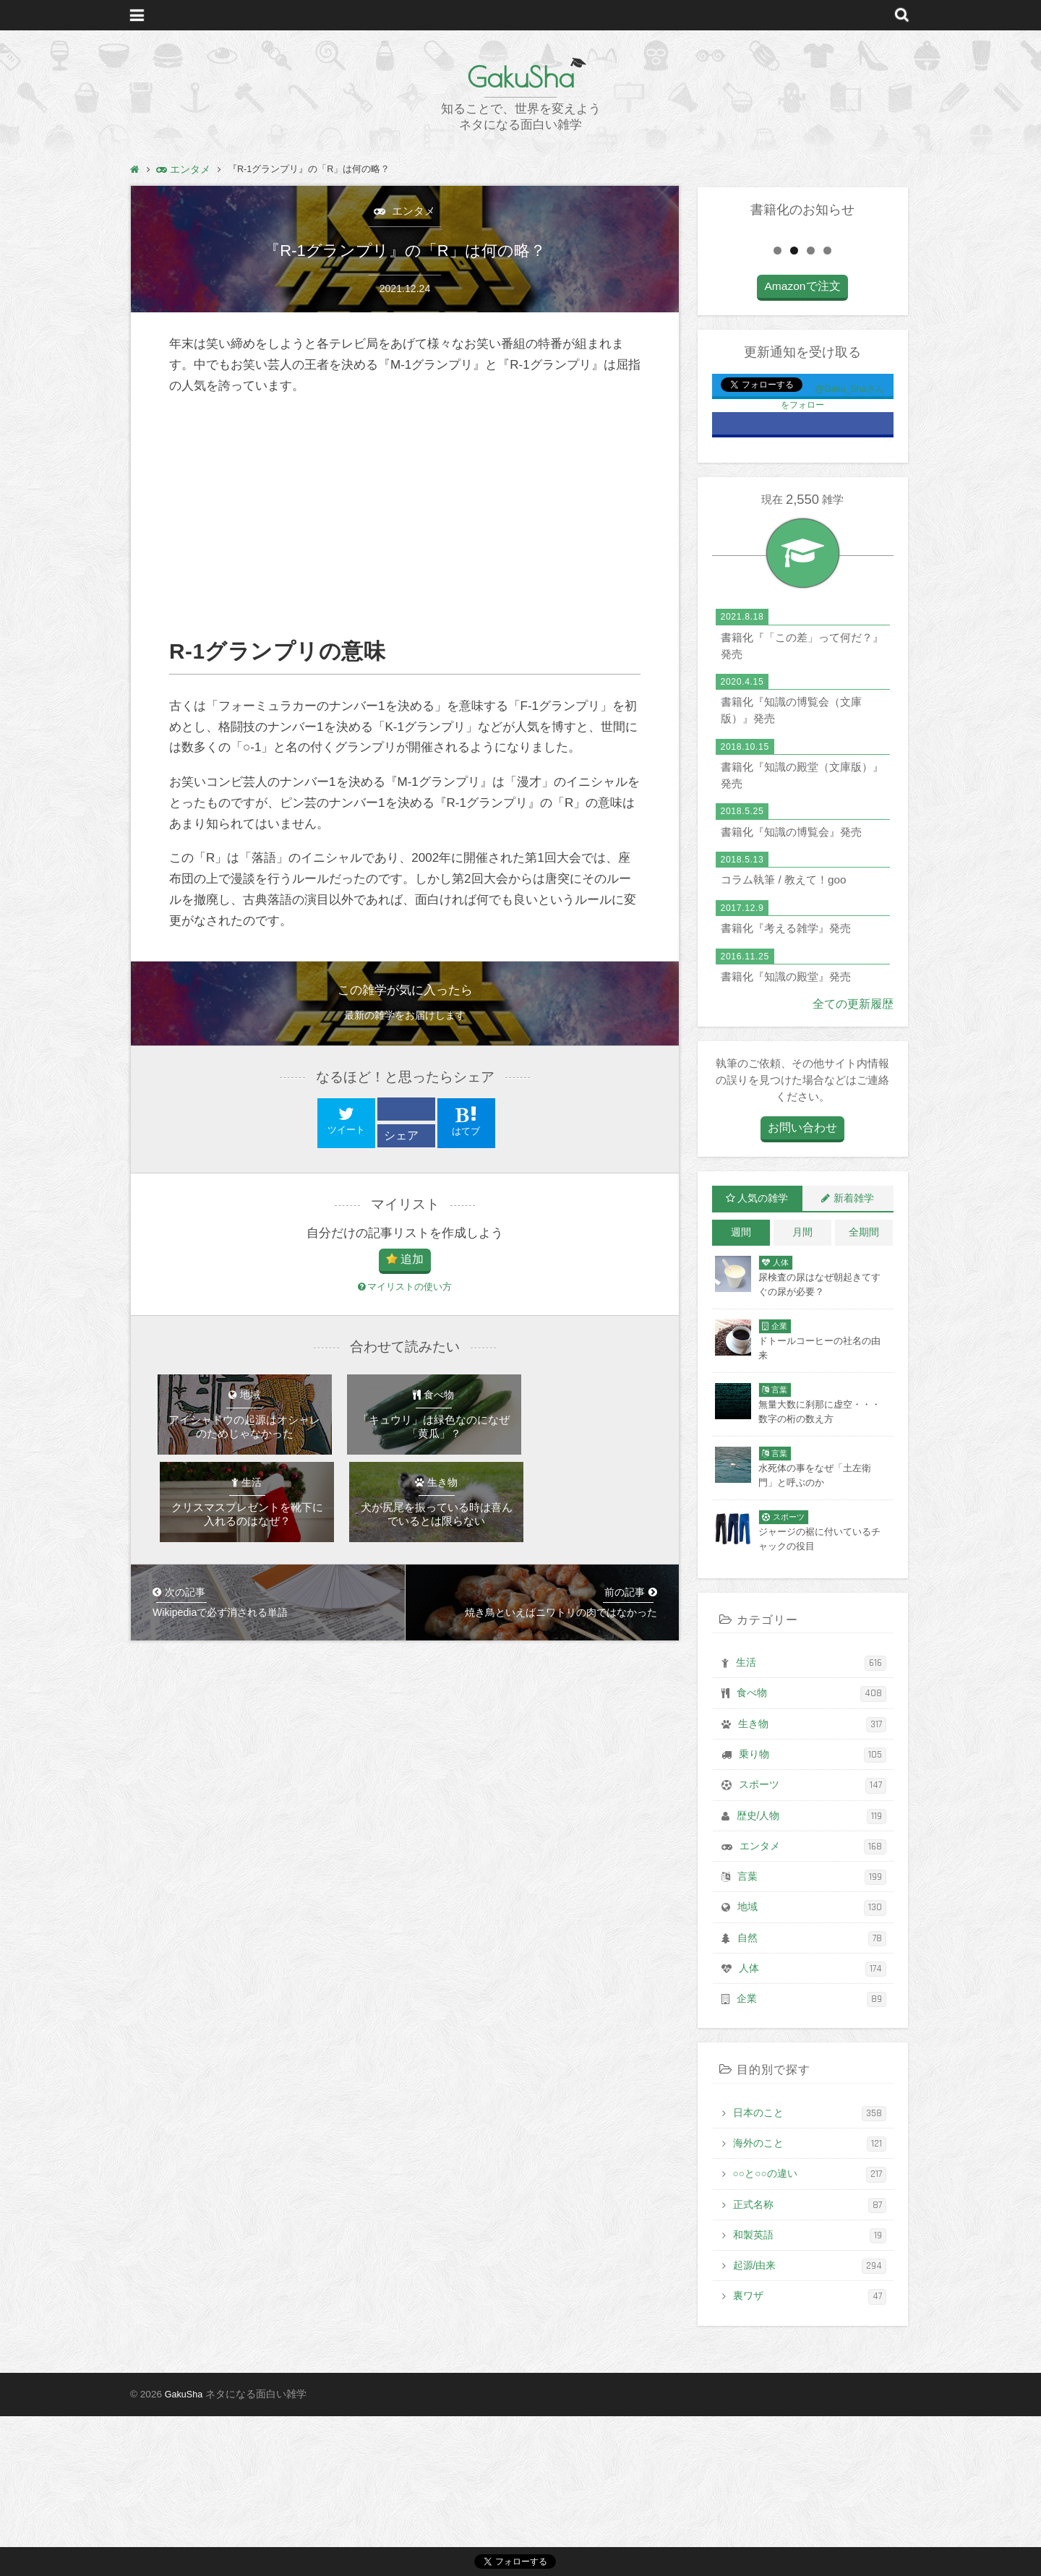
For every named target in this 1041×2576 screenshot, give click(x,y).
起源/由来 (809, 2426)
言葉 (811, 2037)
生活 (811, 1823)
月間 (802, 1392)
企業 (811, 2159)
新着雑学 (854, 1358)
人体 (812, 2128)
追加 (412, 1264)
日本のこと (809, 2272)
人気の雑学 (762, 1358)
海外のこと (809, 2303)
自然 (811, 2097)
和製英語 (809, 2395)
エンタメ (411, 211)
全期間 (864, 1392)
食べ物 (811, 1853)
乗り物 (812, 1914)
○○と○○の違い (809, 2334)
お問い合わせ (802, 1288)
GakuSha (520, 76)
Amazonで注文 (802, 447)
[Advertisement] (405, 520)
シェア (402, 1138)
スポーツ (812, 1945)
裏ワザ (809, 2456)
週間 (741, 1392)
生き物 (812, 1883)
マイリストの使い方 (404, 1292)
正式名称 (809, 2364)
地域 (811, 2067)
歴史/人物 (811, 1975)
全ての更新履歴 (856, 1164)
